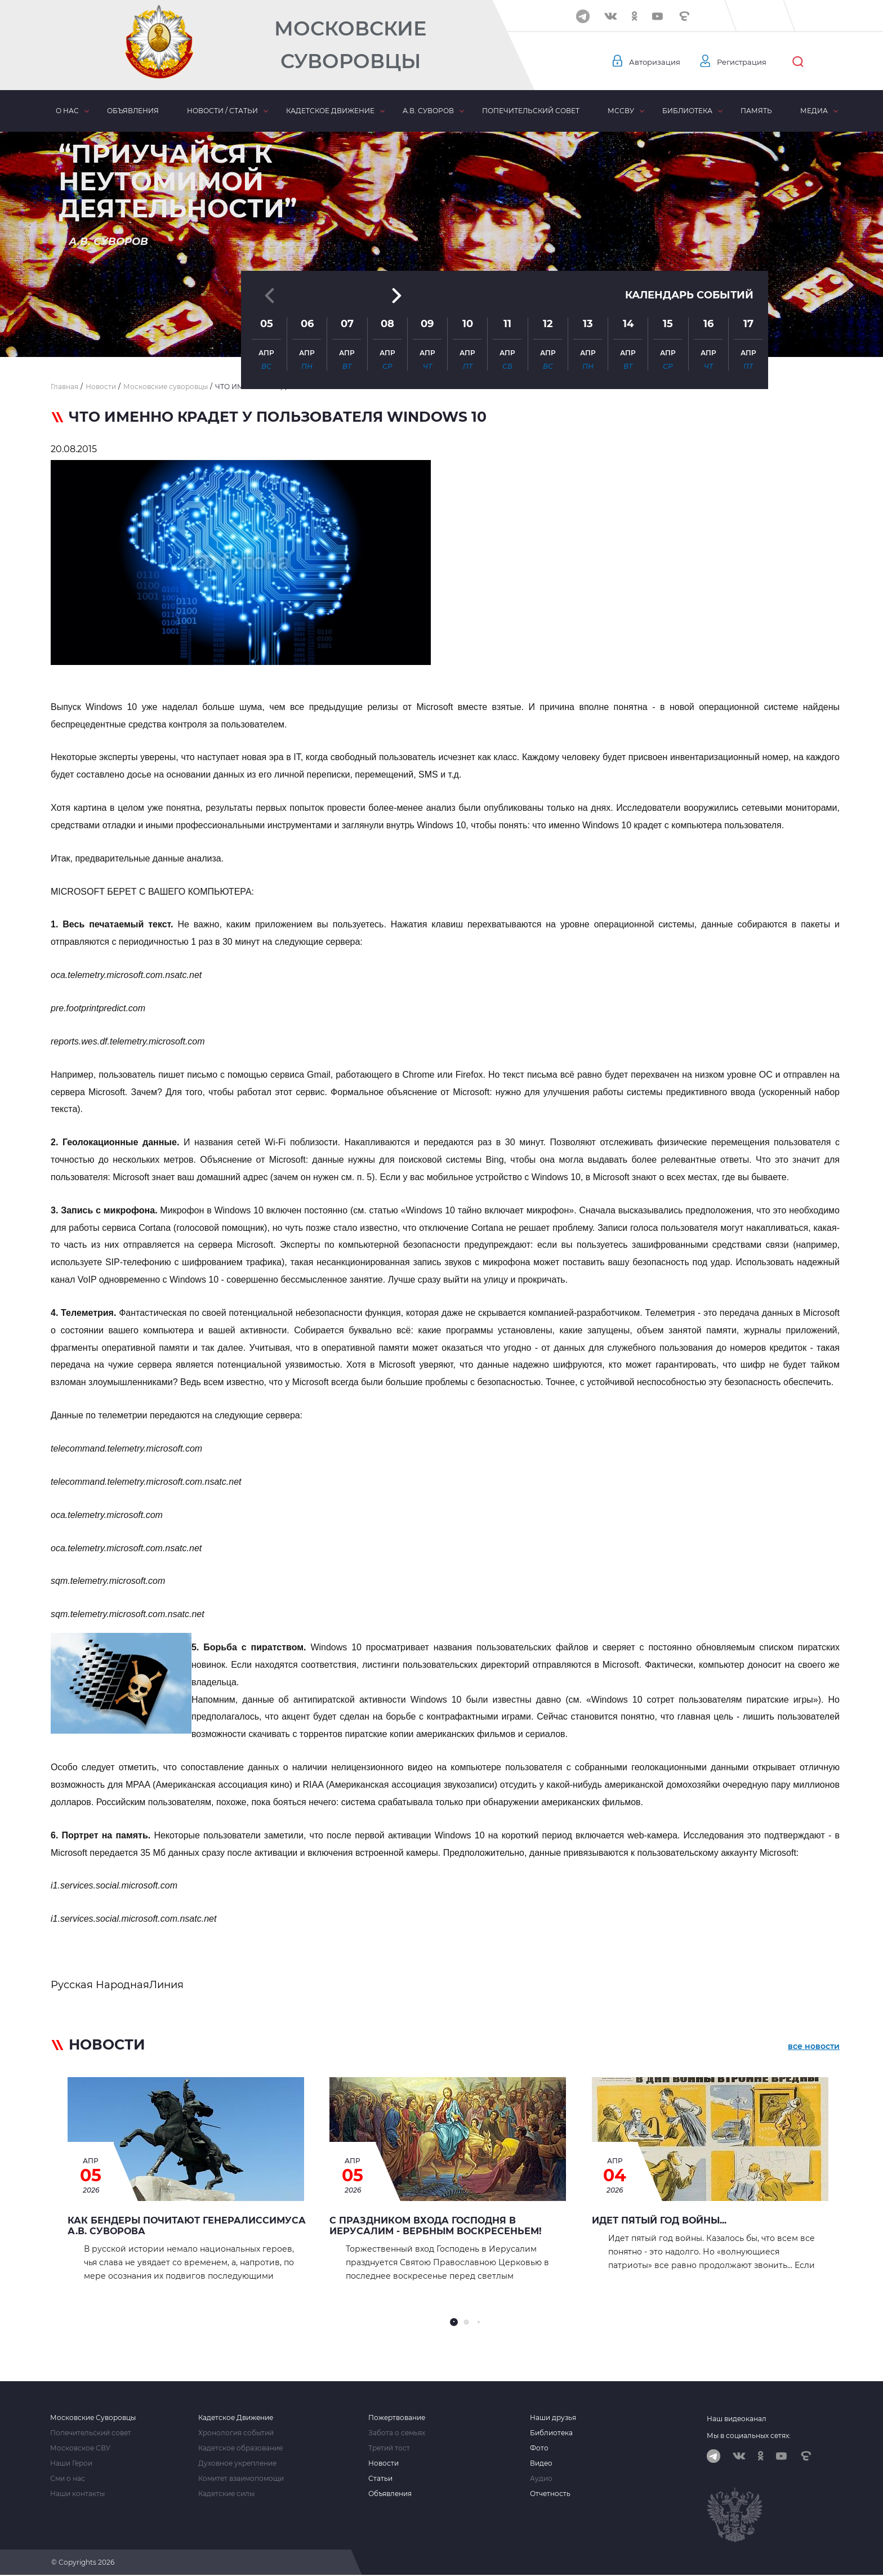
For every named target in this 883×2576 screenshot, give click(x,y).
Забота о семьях (396, 2433)
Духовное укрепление (237, 2463)
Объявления (133, 110)
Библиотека (687, 110)
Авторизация (656, 62)
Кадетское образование (240, 2448)
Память (756, 110)
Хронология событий (236, 2433)
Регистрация (746, 62)
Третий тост (389, 2448)
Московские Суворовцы (350, 44)
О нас (67, 110)
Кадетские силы (226, 2493)
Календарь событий (689, 232)
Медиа (814, 110)
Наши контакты (77, 2493)
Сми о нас (67, 2478)
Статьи (380, 2478)
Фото (539, 2448)
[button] (441, 329)
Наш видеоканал (736, 2418)
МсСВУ (621, 110)
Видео (541, 2463)
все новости (814, 2047)
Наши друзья (553, 2417)
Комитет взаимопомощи (241, 2478)
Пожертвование (396, 2417)
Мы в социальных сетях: (749, 2435)
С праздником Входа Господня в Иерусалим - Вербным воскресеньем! (435, 2225)
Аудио (541, 2478)
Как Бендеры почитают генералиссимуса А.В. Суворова (187, 2225)
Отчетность (550, 2493)
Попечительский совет (530, 110)
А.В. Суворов (428, 110)
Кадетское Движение (235, 2417)
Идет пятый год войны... (659, 2220)
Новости (383, 2463)
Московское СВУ (80, 2448)
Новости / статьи (222, 110)
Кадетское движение (330, 110)
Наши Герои (71, 2463)
